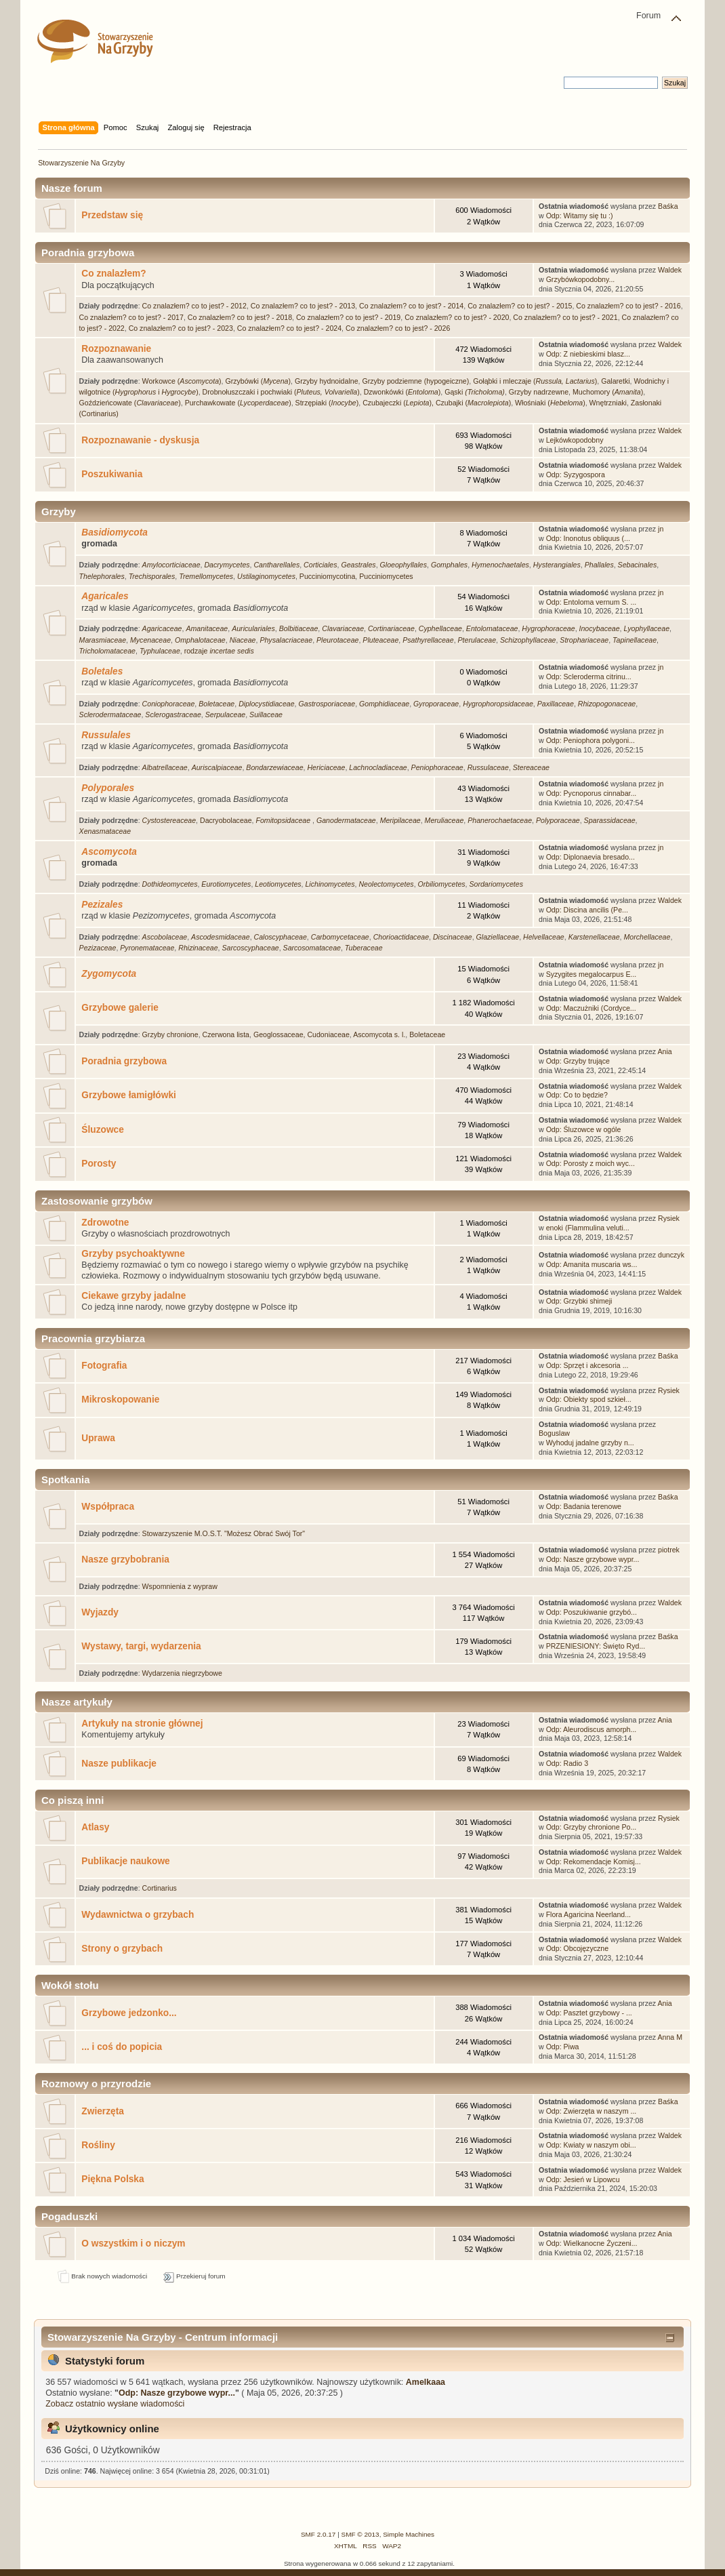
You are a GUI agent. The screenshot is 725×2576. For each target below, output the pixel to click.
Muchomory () (608, 392)
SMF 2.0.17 (318, 2534)
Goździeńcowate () (130, 403)
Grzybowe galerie (120, 1008)
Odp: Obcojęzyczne (577, 1948)
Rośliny (98, 2145)
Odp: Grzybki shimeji (579, 1301)
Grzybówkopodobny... (580, 279)
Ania (665, 1051)
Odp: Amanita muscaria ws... (592, 1264)
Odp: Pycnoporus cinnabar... (591, 793)
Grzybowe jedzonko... (128, 2013)
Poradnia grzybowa (124, 1061)
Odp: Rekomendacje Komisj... (593, 1861)
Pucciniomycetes (386, 576)
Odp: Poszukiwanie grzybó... (591, 1612)
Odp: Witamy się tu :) (579, 216)
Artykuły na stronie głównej (142, 1723)
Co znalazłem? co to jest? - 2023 (181, 328)
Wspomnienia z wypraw (180, 1586)
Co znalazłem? (113, 273)
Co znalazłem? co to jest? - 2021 (565, 317)
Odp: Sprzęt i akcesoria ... (587, 1365)
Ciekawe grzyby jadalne (133, 1296)
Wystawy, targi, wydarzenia (141, 1646)
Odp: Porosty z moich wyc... (590, 1163)
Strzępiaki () (327, 403)
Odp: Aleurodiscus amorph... (591, 1729)
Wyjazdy (100, 1612)
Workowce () (182, 381)
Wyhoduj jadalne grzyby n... (590, 1442)
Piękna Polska (112, 2179)
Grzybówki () (258, 381)
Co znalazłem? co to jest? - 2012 (194, 306)
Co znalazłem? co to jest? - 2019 (348, 317)
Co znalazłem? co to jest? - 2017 (131, 317)
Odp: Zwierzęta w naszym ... (591, 2111)
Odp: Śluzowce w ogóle (583, 1129)
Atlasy (95, 1827)
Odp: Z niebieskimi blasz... (588, 354)
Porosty (98, 1164)
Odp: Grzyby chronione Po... (591, 1827)
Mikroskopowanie (120, 1399)
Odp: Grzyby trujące (578, 1061)
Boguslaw (554, 1433)
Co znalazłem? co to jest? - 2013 (303, 306)
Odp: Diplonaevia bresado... (590, 857)
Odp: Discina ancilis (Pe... (587, 910)
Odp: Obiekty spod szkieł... (588, 1399)
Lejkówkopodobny (575, 440)
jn (660, 529)
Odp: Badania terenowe (583, 1506)
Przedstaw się (112, 215)
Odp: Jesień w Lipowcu (583, 2179)
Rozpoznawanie (116, 349)
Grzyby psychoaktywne (133, 1254)
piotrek (669, 1550)
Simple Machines (408, 2534)
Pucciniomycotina (327, 576)
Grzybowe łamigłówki (128, 1095)
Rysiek (669, 1218)
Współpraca (107, 1507)
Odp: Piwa (562, 2046)
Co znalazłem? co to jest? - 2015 (520, 306)
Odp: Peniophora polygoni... (590, 740)
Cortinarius (159, 1888)
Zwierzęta (102, 2111)
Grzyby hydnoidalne (326, 381)
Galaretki (615, 381)
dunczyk (671, 1255)
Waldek (670, 270)
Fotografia (104, 1366)
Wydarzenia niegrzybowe (182, 1673)
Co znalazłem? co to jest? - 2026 (398, 328)
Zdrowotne (105, 1222)
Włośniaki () (550, 403)
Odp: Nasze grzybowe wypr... (593, 1559)
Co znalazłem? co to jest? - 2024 (289, 328)
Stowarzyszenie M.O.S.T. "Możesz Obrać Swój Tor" (223, 1533)
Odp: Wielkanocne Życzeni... (592, 2243)
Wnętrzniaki (608, 403)
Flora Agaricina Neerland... (588, 1914)
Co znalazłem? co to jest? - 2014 (411, 306)
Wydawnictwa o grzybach (137, 1915)
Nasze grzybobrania (125, 1559)
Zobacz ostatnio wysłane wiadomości (114, 2404)
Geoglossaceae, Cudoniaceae (301, 1034)
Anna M (670, 2037)
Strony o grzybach (122, 1949)
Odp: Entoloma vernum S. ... (591, 602)
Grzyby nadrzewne (538, 392)
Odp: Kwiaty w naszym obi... (591, 2145)
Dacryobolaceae (226, 820)
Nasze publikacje (119, 1763)
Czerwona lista (226, 1034)
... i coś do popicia (121, 2047)
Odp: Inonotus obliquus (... (588, 538)
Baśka (668, 206)
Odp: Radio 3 (567, 1763)
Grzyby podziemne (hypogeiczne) (415, 381)
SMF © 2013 (360, 2534)
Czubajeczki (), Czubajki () (436, 403)
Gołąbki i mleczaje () (535, 381)
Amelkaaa (425, 2382)
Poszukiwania (111, 474)
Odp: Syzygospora (575, 474)
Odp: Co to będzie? (577, 1095)
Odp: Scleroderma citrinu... (588, 676)
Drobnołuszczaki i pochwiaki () (281, 392)
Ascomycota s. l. (379, 1034)
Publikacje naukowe (125, 1861)
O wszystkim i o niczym (133, 2243)
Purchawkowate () (238, 403)
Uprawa (98, 1438)
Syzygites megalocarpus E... (591, 974)
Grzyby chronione (170, 1034)
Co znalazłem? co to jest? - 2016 (628, 306)
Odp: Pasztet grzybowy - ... (589, 2013)
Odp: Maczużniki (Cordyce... (591, 1008)
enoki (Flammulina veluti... (587, 1228)
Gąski (474, 392)
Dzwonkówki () (402, 392)
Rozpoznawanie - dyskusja (140, 440)
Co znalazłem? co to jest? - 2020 (457, 317)
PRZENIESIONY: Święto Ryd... (596, 1646)
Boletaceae (427, 1034)
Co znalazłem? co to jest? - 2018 (240, 317)
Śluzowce (102, 1130)
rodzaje (219, 651)
